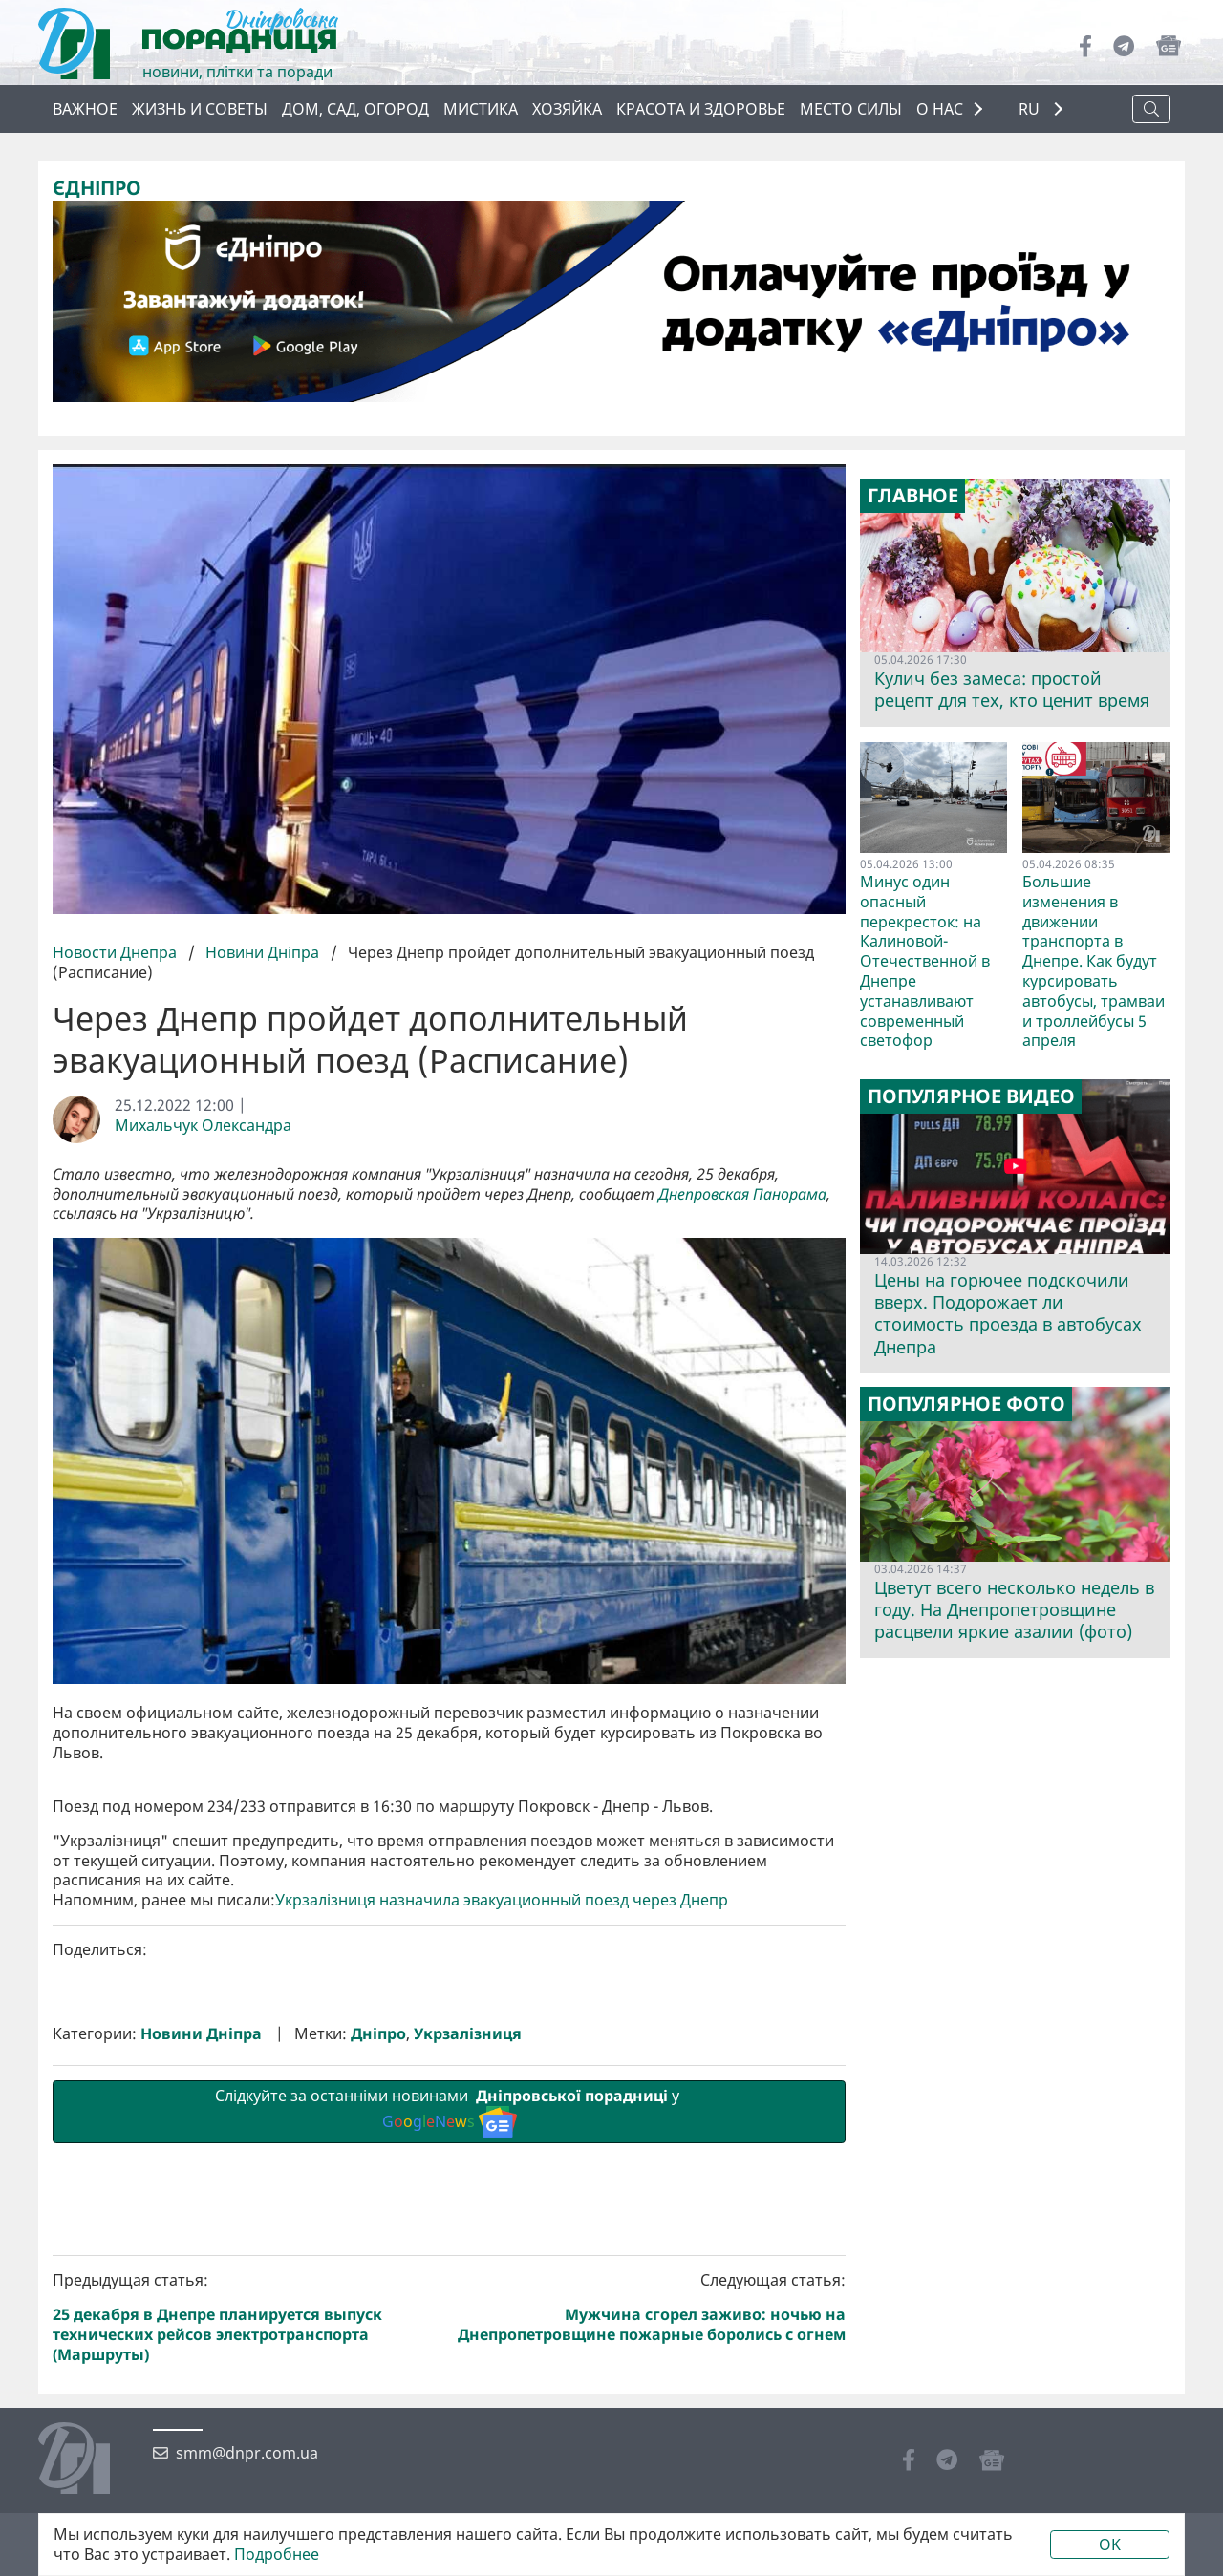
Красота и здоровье (700, 108)
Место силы (851, 108)
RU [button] (1031, 109)
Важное (85, 108)
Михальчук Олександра (203, 1126)
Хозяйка (567, 108)
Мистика (480, 108)
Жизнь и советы (200, 108)
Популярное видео (971, 1096)
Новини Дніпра (262, 952)
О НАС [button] (939, 108)
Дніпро (378, 2356)
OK (1110, 2544)
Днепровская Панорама (742, 1194)
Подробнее (276, 2554)
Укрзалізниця (468, 2356)
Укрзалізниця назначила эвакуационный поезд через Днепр (501, 2222)
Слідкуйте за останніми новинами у (449, 2433)
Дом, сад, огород (355, 108)
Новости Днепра (117, 952)
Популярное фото (966, 1404)
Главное (913, 495)
